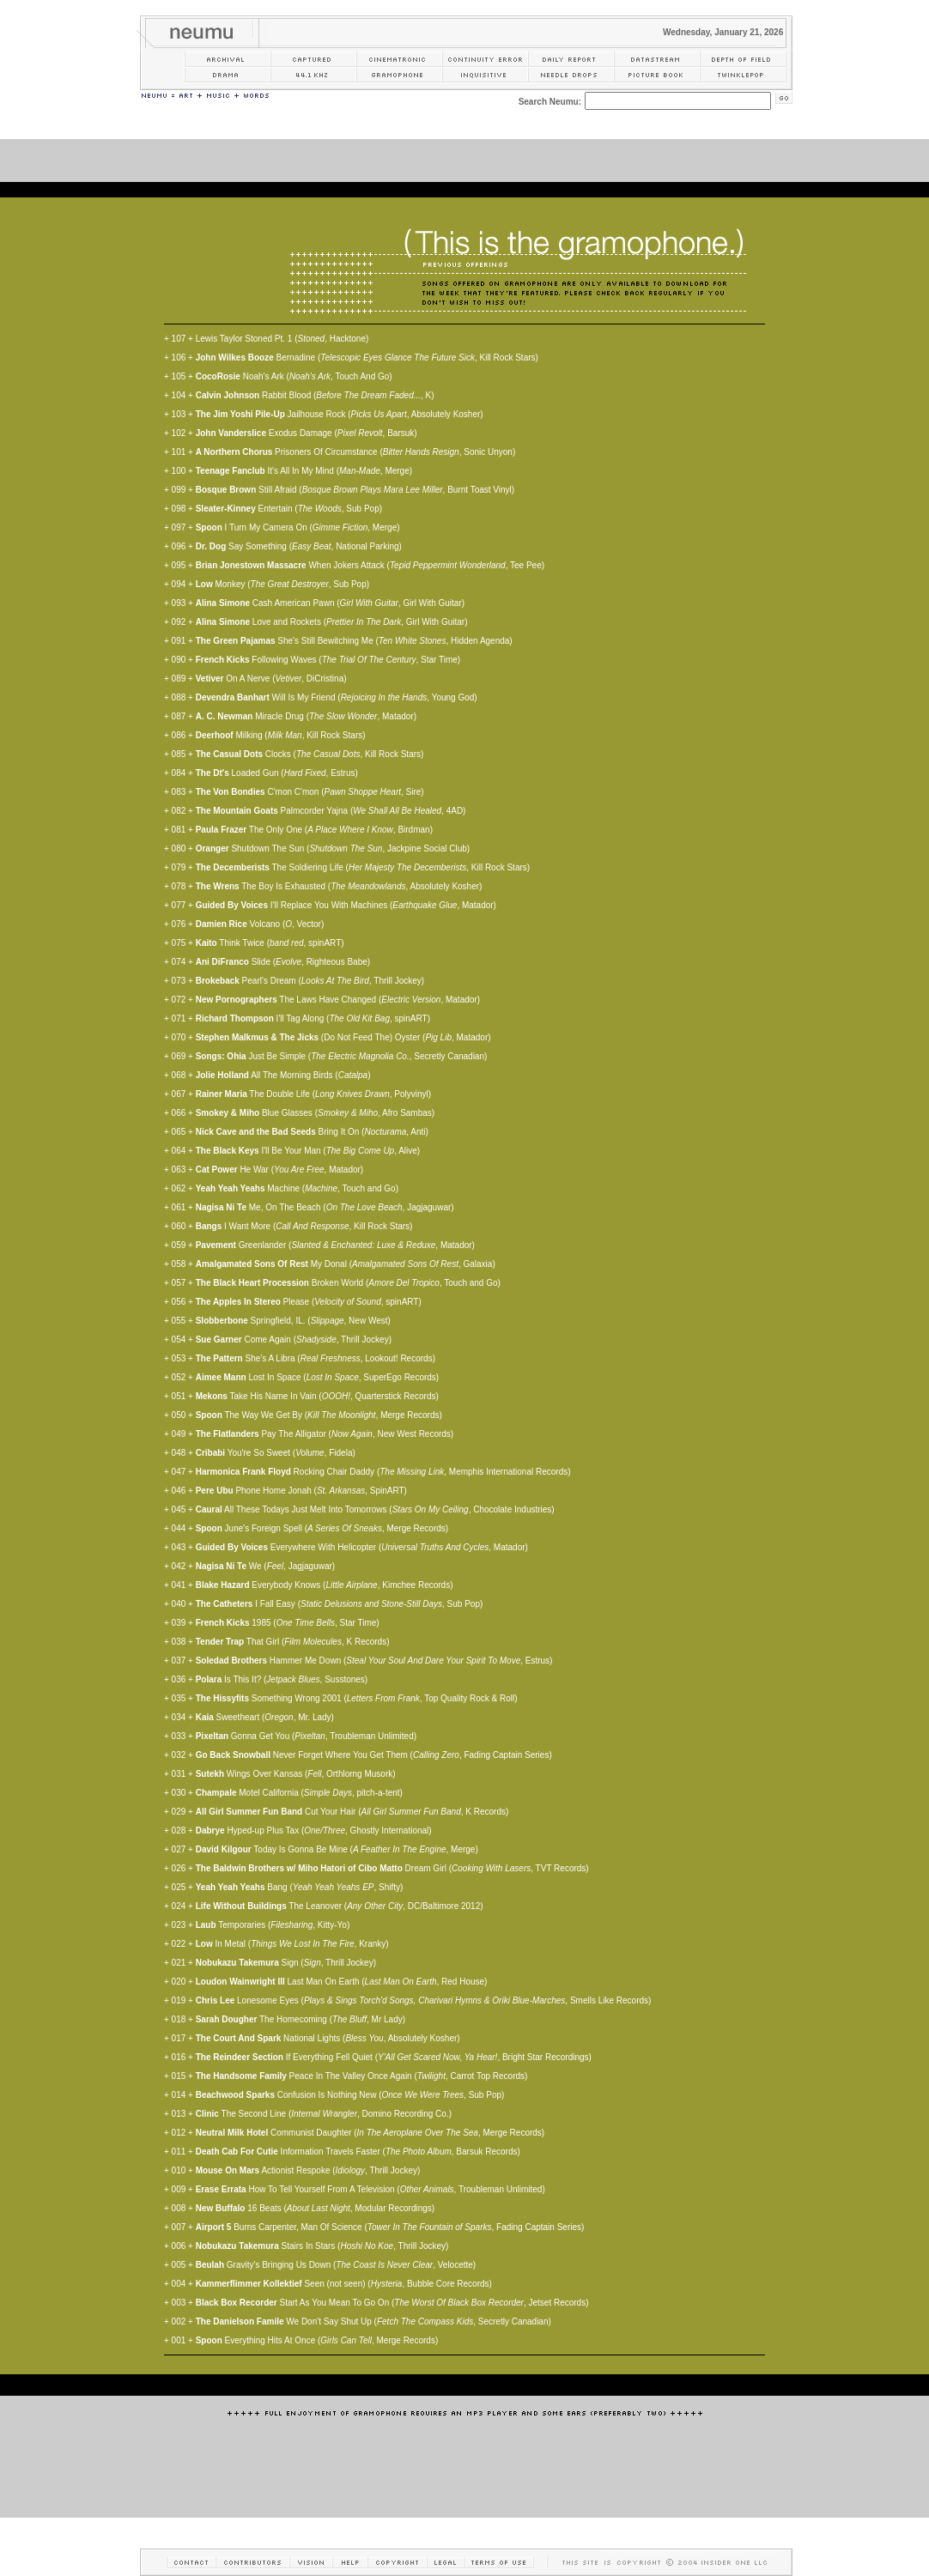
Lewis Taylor (219, 338)
